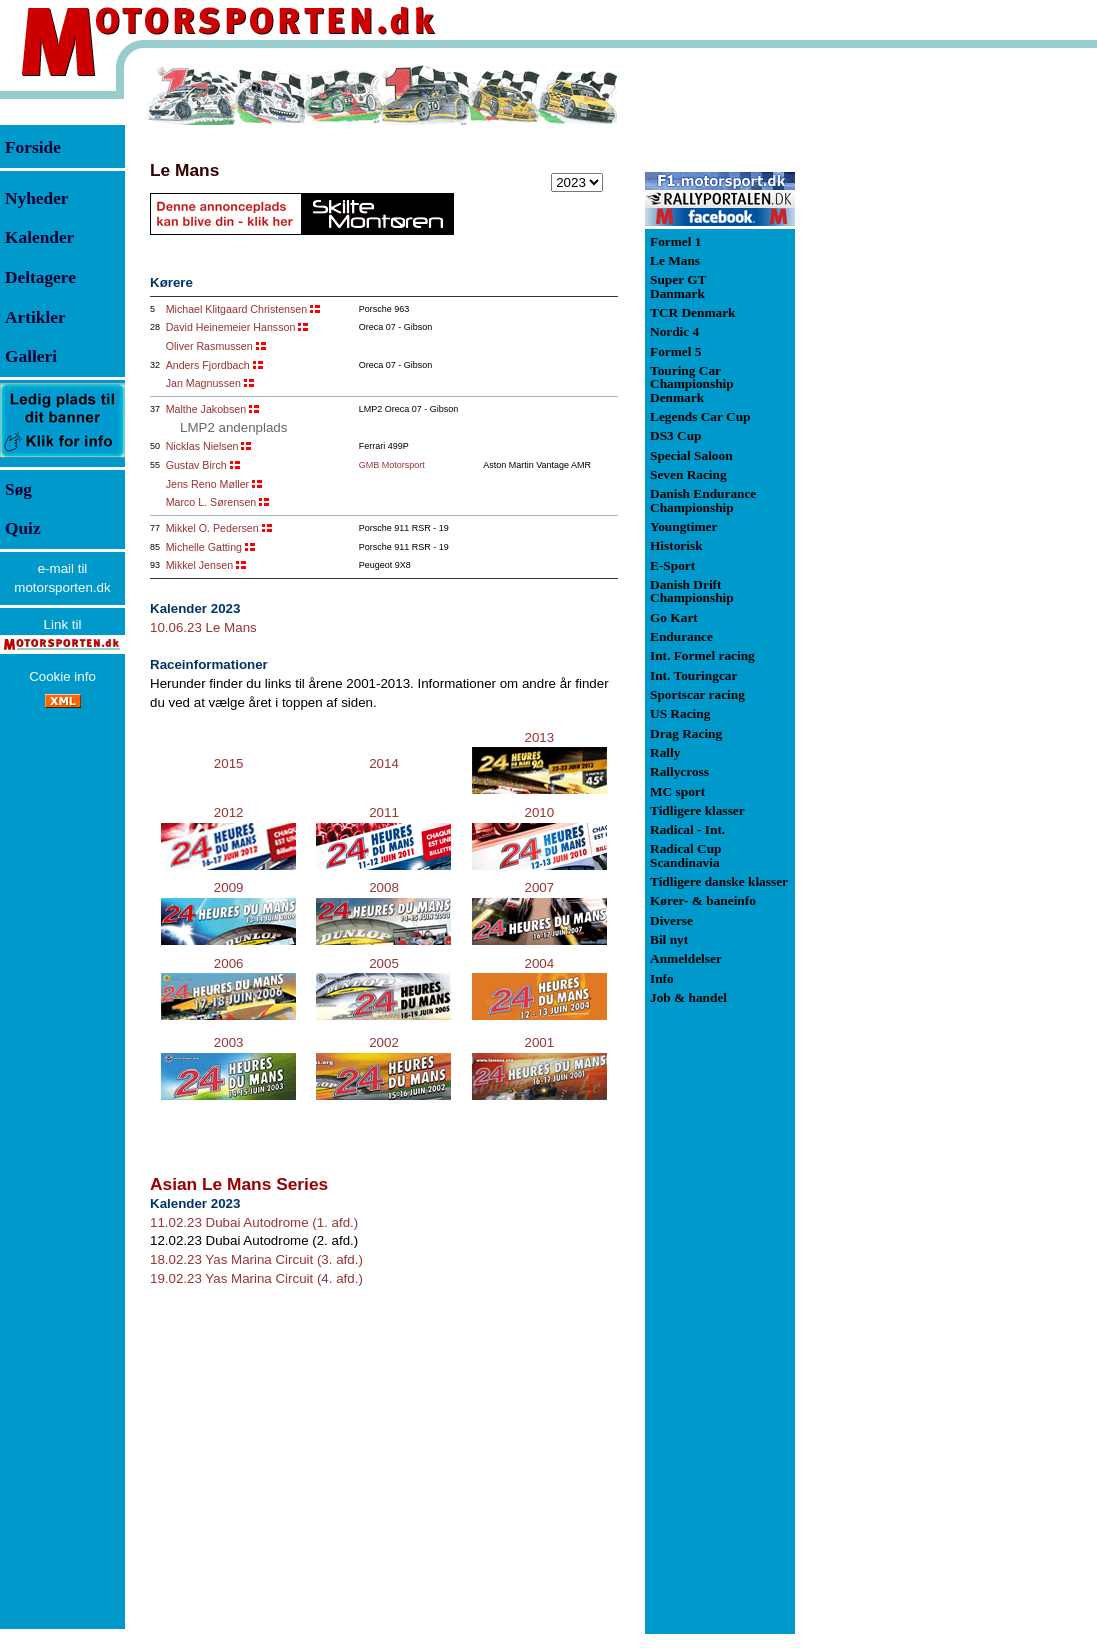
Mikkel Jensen (200, 565)
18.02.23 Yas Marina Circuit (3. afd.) (256, 1259)
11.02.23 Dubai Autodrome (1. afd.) (254, 1222)
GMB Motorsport (392, 465)
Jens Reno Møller (208, 484)
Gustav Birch (196, 465)
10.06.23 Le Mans (203, 627)
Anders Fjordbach (208, 365)
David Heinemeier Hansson (231, 327)
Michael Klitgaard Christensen (237, 309)
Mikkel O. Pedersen (212, 528)
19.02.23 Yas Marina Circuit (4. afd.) (256, 1278)
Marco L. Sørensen (211, 502)
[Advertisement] (900, 364)
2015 (229, 763)
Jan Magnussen (203, 383)
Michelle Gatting (204, 547)
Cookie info (62, 676)
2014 (384, 763)
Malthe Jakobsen (206, 409)
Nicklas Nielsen (202, 446)
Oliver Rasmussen (209, 346)
